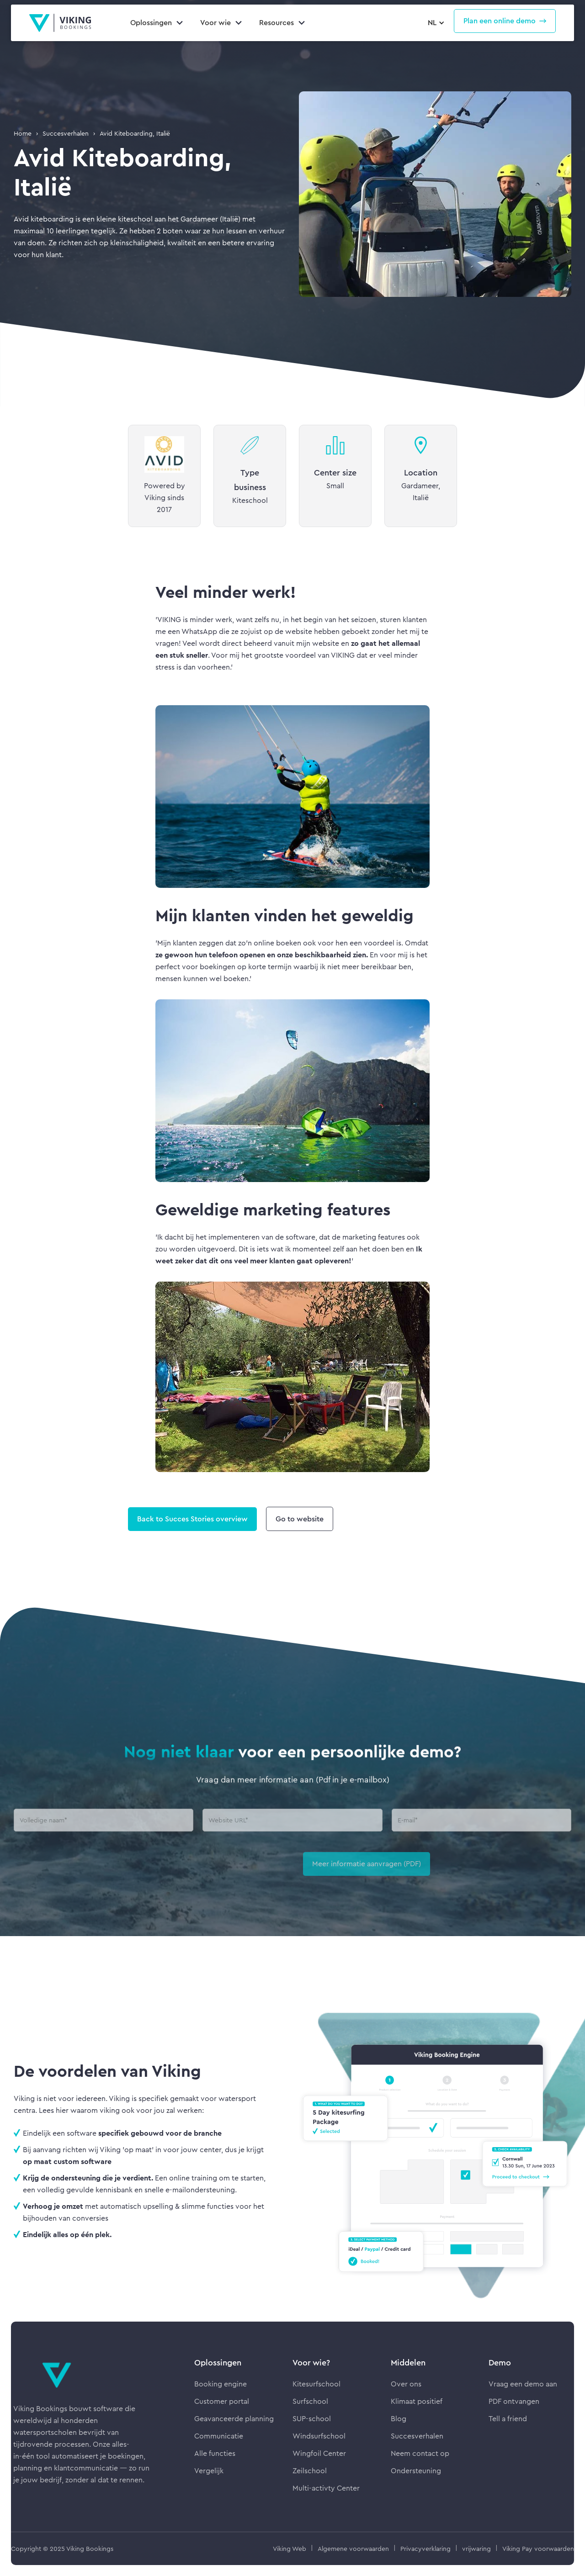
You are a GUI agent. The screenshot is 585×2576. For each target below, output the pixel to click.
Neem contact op (420, 2453)
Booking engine (220, 2384)
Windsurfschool (319, 2436)
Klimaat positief (416, 2401)
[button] (435, 23)
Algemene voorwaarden (353, 2548)
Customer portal (221, 2401)
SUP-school (311, 2418)
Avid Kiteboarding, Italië (135, 133)
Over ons (406, 2384)
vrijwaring (476, 2548)
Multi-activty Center (326, 2488)
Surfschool (310, 2401)
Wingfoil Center (319, 2453)
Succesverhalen (66, 133)
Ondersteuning (416, 2470)
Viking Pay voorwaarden (538, 2548)
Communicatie (218, 2436)
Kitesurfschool (316, 2384)
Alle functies (214, 2453)
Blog (398, 2418)
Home (23, 133)
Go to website (300, 1519)
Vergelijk (208, 2470)
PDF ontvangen (514, 2401)
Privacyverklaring (425, 2548)
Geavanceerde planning (234, 2418)
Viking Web (289, 2548)
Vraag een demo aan (523, 2384)
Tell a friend (508, 2418)
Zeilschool (309, 2470)
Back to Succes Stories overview (192, 1519)
